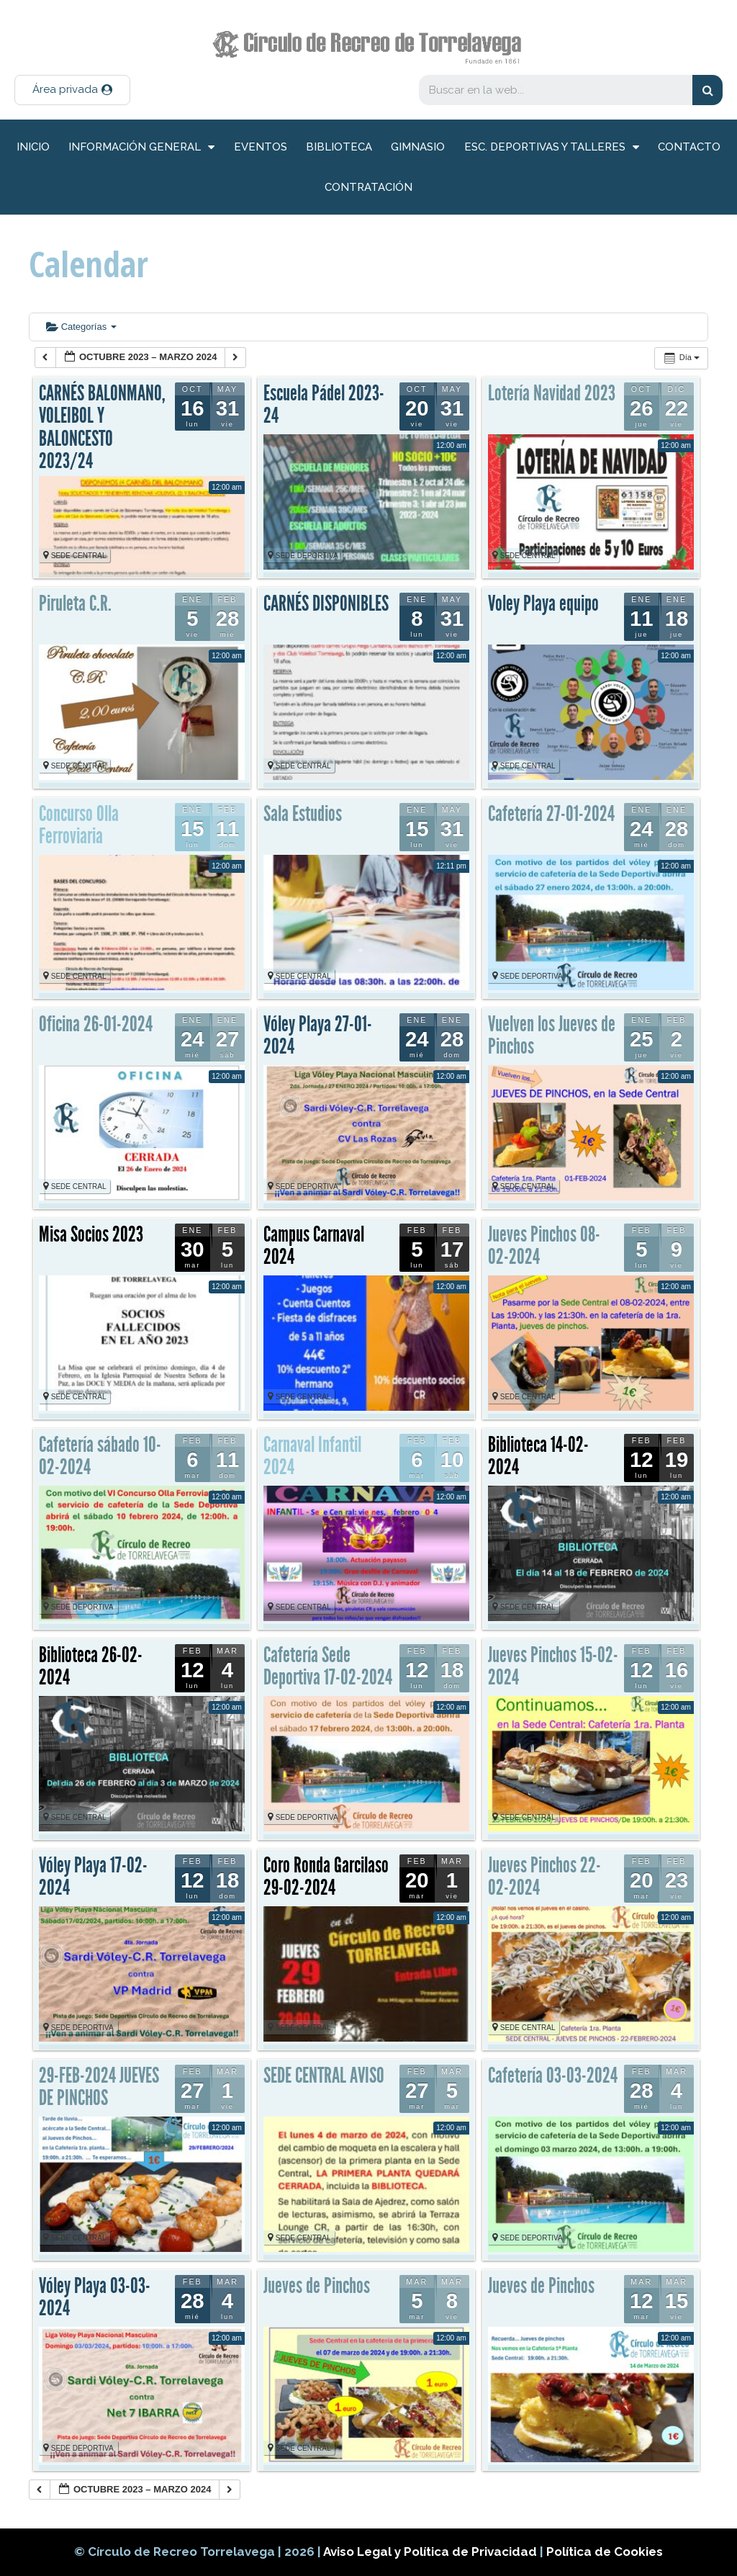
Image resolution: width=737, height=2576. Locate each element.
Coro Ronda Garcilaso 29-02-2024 (326, 1876)
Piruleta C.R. (75, 603)
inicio (33, 146)
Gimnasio (418, 146)
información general (141, 147)
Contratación (368, 187)
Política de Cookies (604, 2551)
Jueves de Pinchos (316, 2286)
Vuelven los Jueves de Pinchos (551, 1035)
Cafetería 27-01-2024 (551, 814)
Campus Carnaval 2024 (313, 1245)
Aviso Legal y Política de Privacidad (431, 2551)
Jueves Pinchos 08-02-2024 (544, 1245)
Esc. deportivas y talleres (551, 147)
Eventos (260, 146)
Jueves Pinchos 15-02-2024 (553, 1666)
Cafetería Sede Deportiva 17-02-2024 (327, 1666)
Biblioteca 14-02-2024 (538, 1456)
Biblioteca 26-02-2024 (91, 1666)
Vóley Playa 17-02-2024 (93, 1876)
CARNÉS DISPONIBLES (326, 603)
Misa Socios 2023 (91, 1234)
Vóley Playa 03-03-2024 (94, 2297)
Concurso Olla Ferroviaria (79, 825)
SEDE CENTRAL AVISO (323, 2075)
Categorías (81, 326)
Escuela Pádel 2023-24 (323, 404)
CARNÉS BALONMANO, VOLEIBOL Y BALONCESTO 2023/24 (102, 427)
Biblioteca (339, 146)
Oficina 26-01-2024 (96, 1024)
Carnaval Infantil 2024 (312, 1456)
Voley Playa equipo (543, 603)
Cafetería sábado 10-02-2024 (100, 1456)
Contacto (689, 146)
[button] (72, 90)
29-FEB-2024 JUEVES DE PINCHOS (99, 2087)
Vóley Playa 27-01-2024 (317, 1035)
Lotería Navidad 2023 (551, 393)
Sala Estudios (302, 814)
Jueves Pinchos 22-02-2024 (544, 1876)
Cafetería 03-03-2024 (553, 2075)
